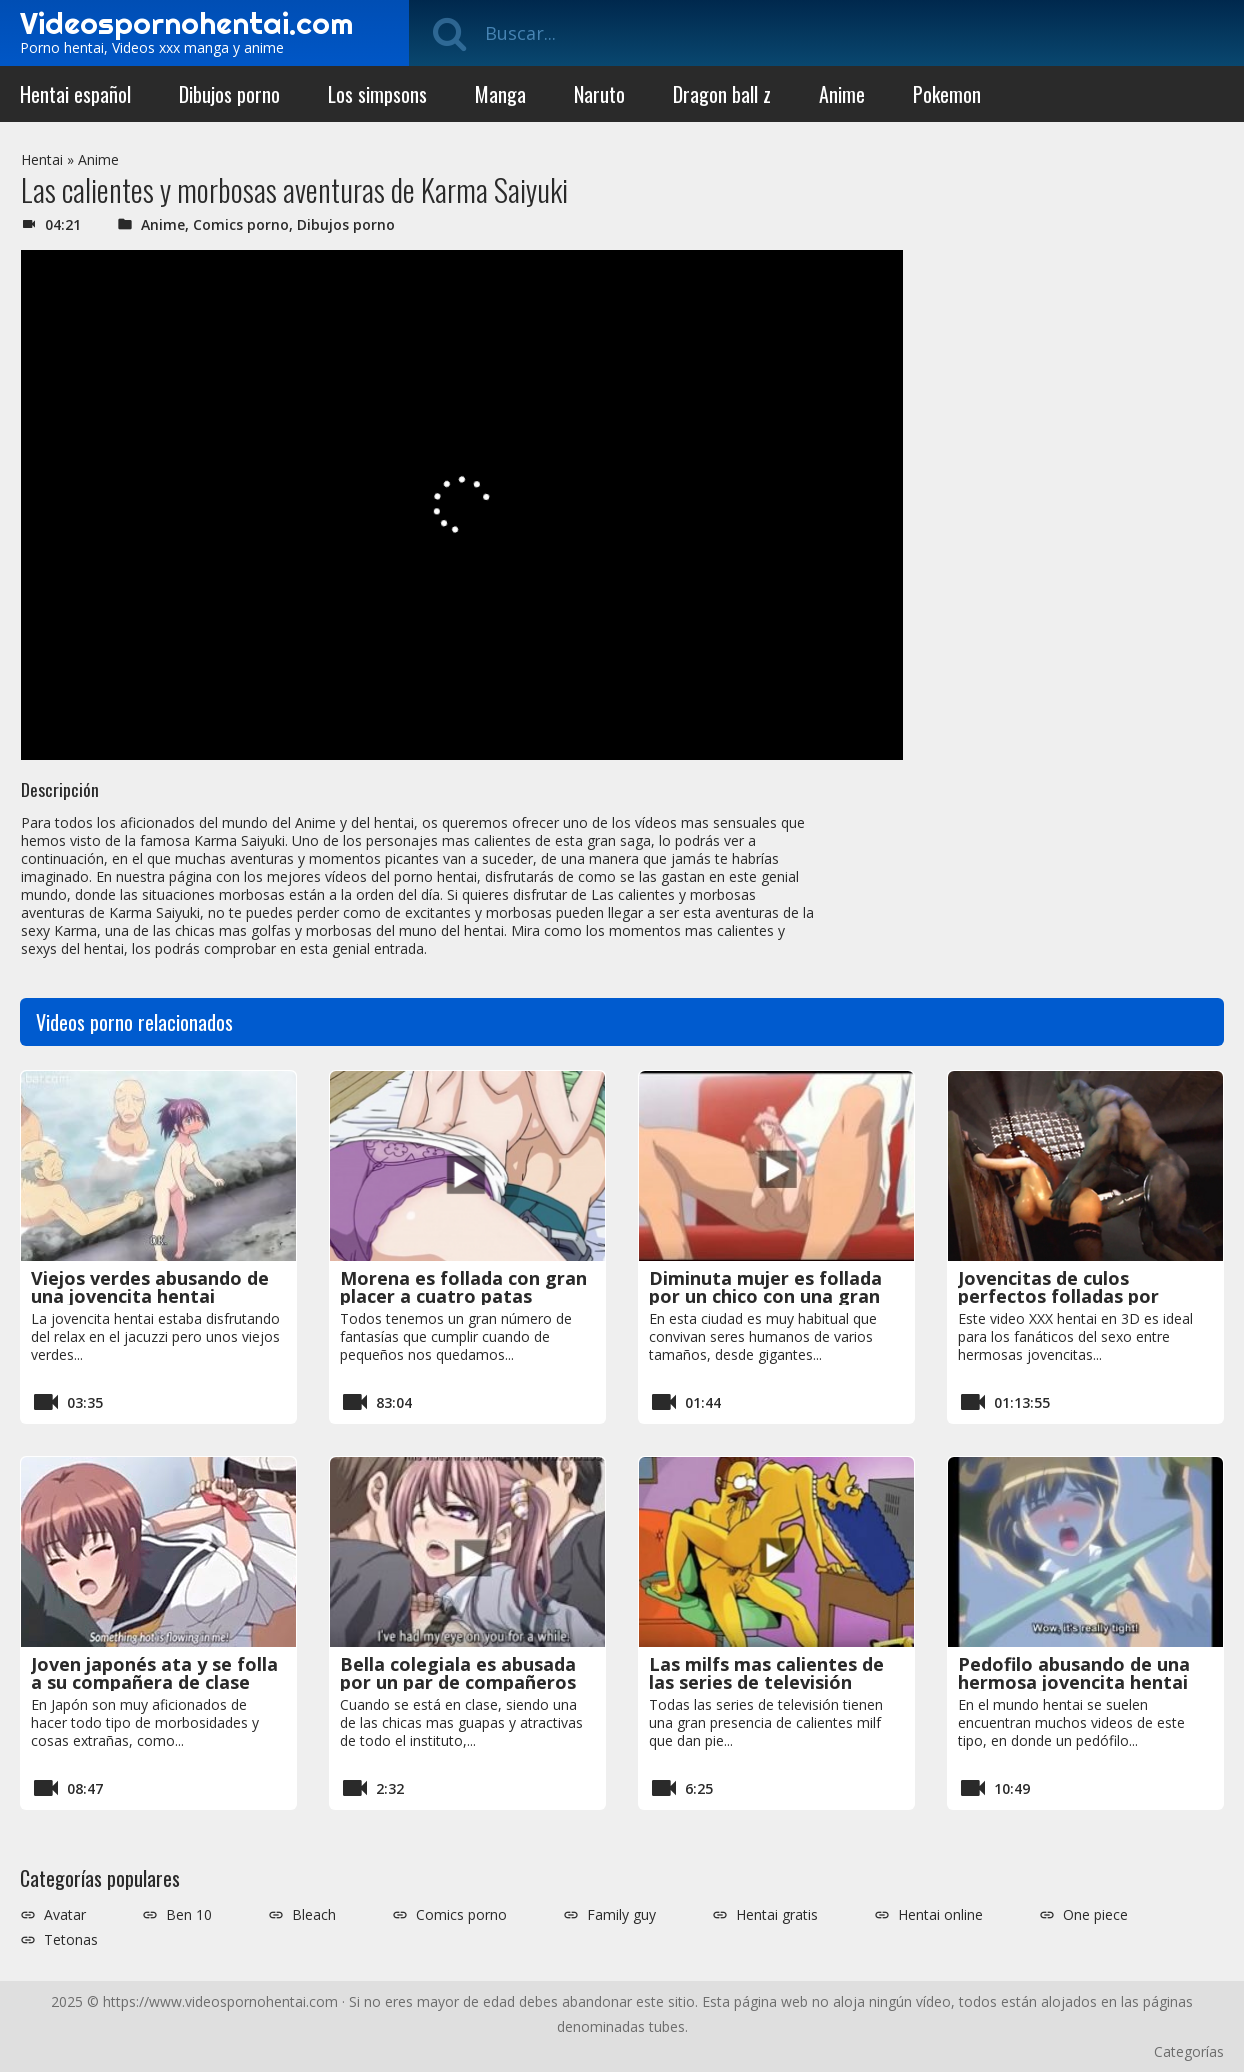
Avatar (65, 1915)
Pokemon (947, 94)
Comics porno (241, 224)
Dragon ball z (722, 94)
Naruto (599, 94)
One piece (1095, 1915)
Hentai (42, 159)
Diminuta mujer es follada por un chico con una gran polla (765, 1296)
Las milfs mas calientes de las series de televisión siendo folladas (766, 1682)
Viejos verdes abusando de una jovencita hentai (150, 1287)
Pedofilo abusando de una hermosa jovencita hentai (1074, 1673)
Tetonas (71, 1940)
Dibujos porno (229, 94)
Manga (500, 94)
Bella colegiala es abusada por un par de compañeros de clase (458, 1682)
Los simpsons (377, 94)
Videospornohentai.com (186, 23)
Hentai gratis (777, 1915)
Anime (842, 94)
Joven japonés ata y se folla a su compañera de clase (154, 1673)
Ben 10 (189, 1915)
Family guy (621, 1915)
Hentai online (940, 1915)
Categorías (1189, 2051)
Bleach (314, 1915)
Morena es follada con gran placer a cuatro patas (463, 1287)
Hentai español (75, 94)
